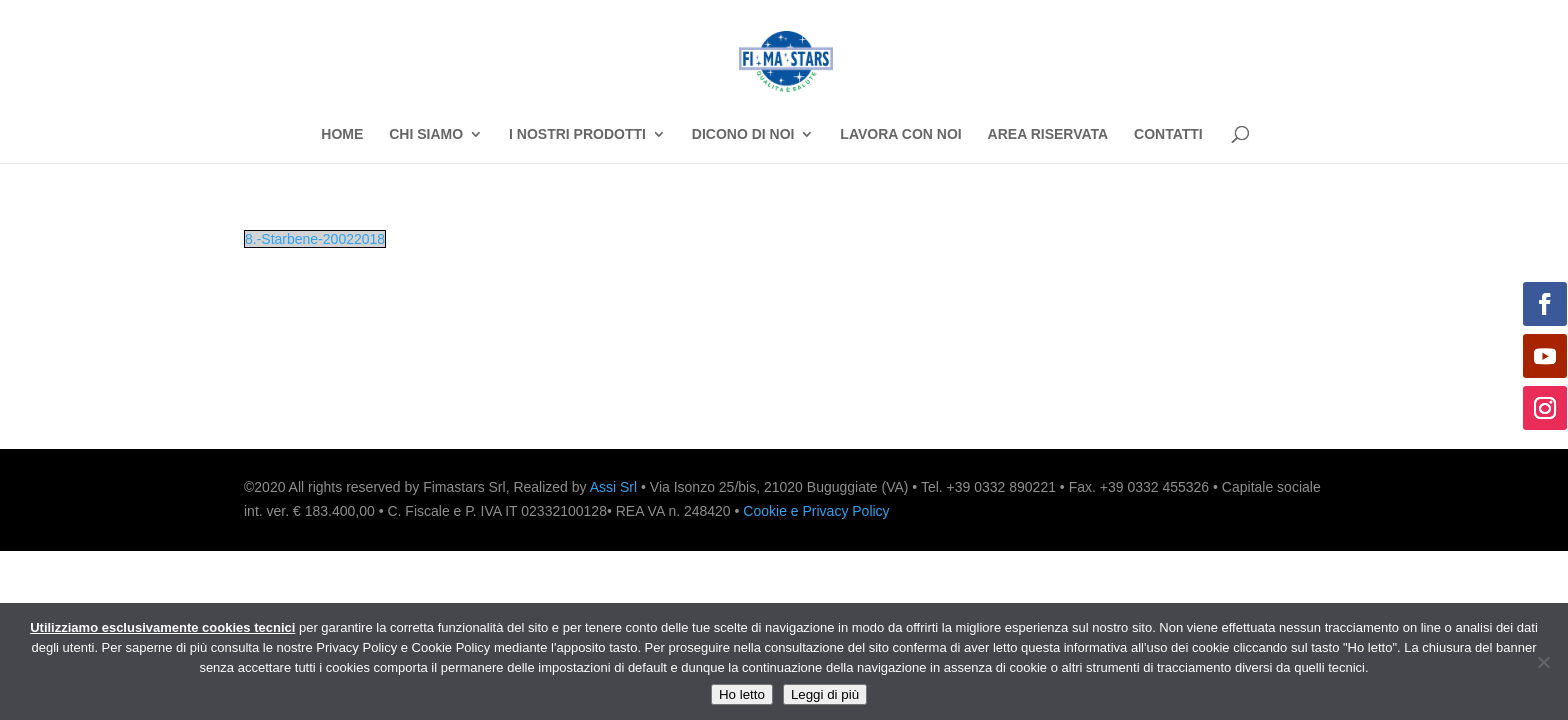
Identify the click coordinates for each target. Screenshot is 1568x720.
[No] (1543, 662)
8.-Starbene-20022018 (315, 239)
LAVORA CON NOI (900, 134)
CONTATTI (1168, 134)
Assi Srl (613, 487)
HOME (342, 134)
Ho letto (742, 694)
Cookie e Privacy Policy (816, 511)
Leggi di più (825, 694)
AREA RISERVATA (1048, 134)
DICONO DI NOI (743, 134)
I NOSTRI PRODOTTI (577, 134)
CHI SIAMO (426, 134)
